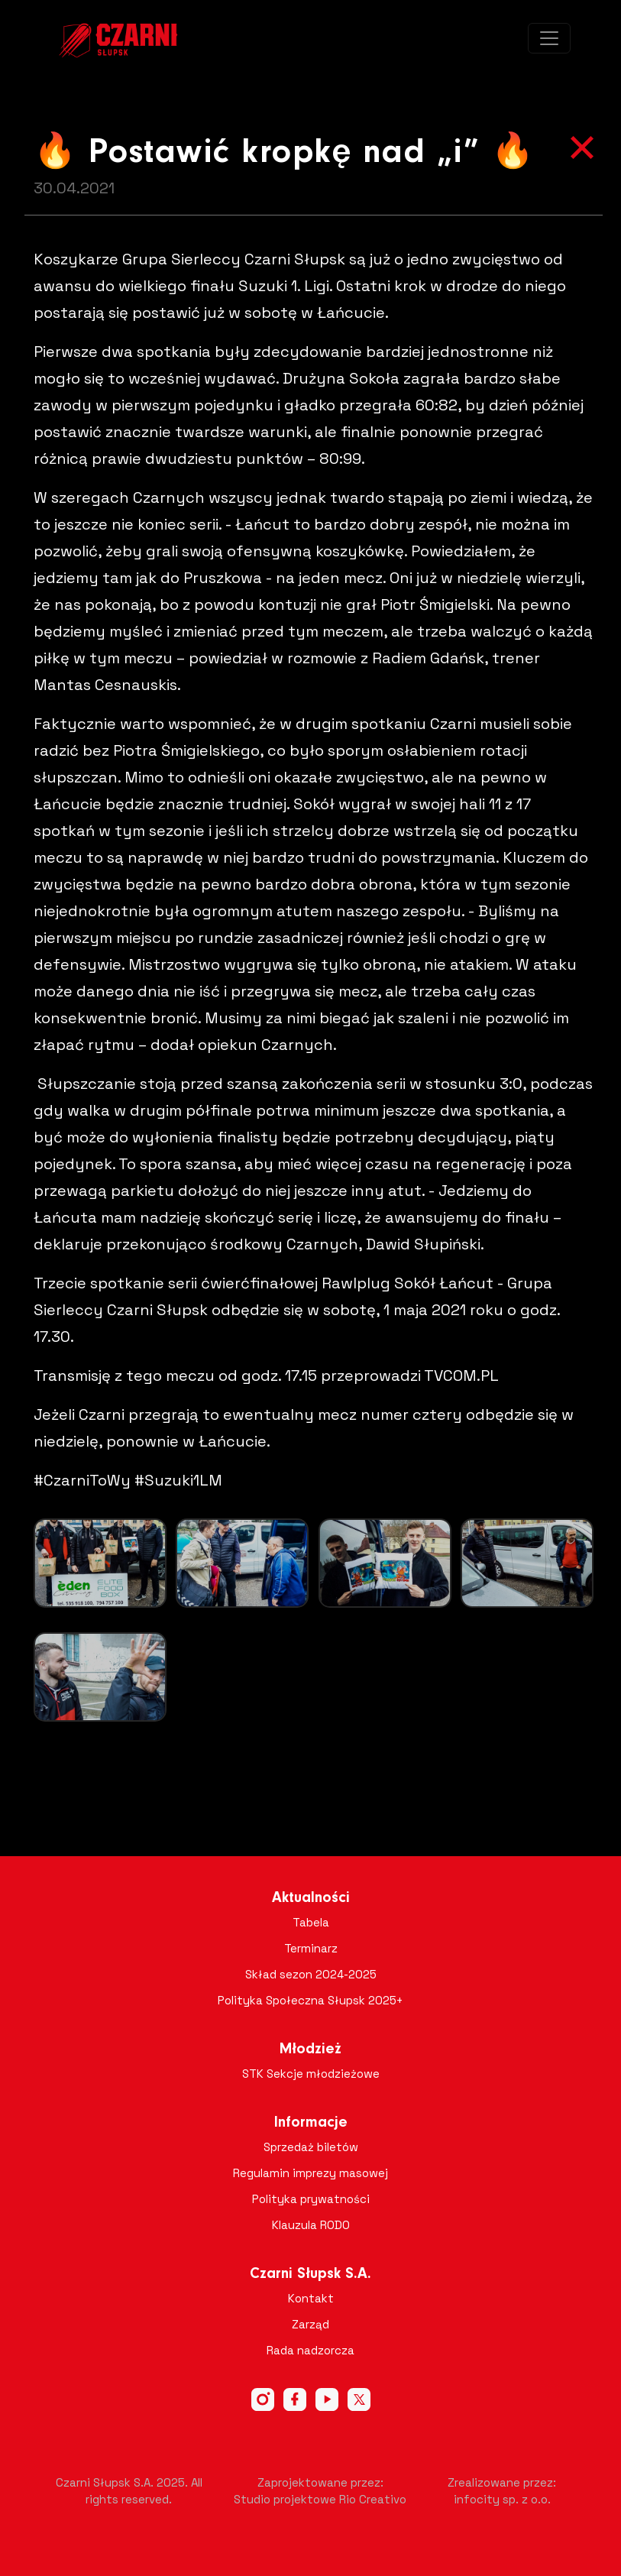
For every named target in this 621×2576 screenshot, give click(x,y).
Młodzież (310, 2049)
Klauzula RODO (311, 2225)
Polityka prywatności (311, 2199)
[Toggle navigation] (549, 38)
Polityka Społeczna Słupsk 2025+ (310, 2000)
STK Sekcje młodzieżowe (311, 2073)
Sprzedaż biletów (311, 2147)
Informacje (311, 2122)
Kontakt (311, 2298)
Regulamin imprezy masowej (310, 2173)
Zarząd (310, 2324)
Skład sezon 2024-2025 (311, 1974)
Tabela (311, 1922)
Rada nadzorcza (310, 2350)
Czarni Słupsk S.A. (310, 2274)
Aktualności (311, 1898)
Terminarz (311, 1948)
